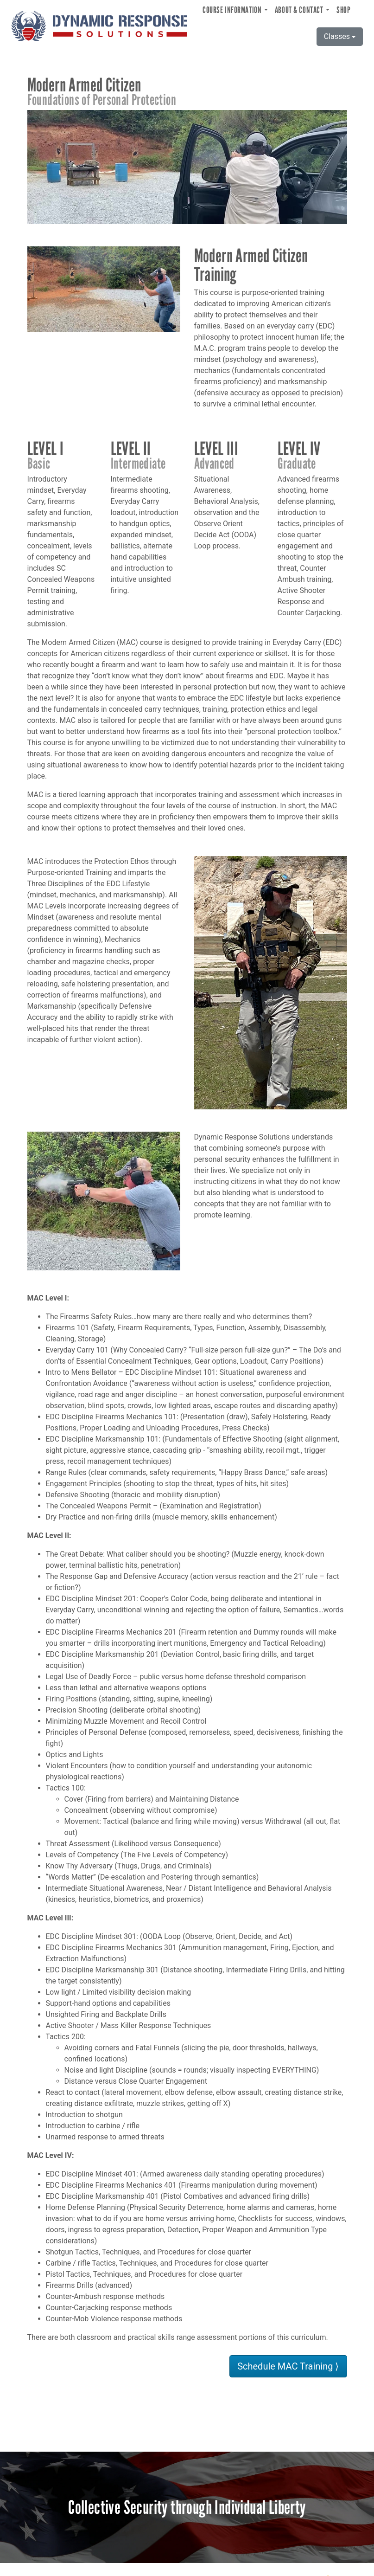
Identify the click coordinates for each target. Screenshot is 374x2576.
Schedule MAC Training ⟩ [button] (288, 2366)
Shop (343, 10)
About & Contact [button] (300, 10)
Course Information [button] (233, 10)
